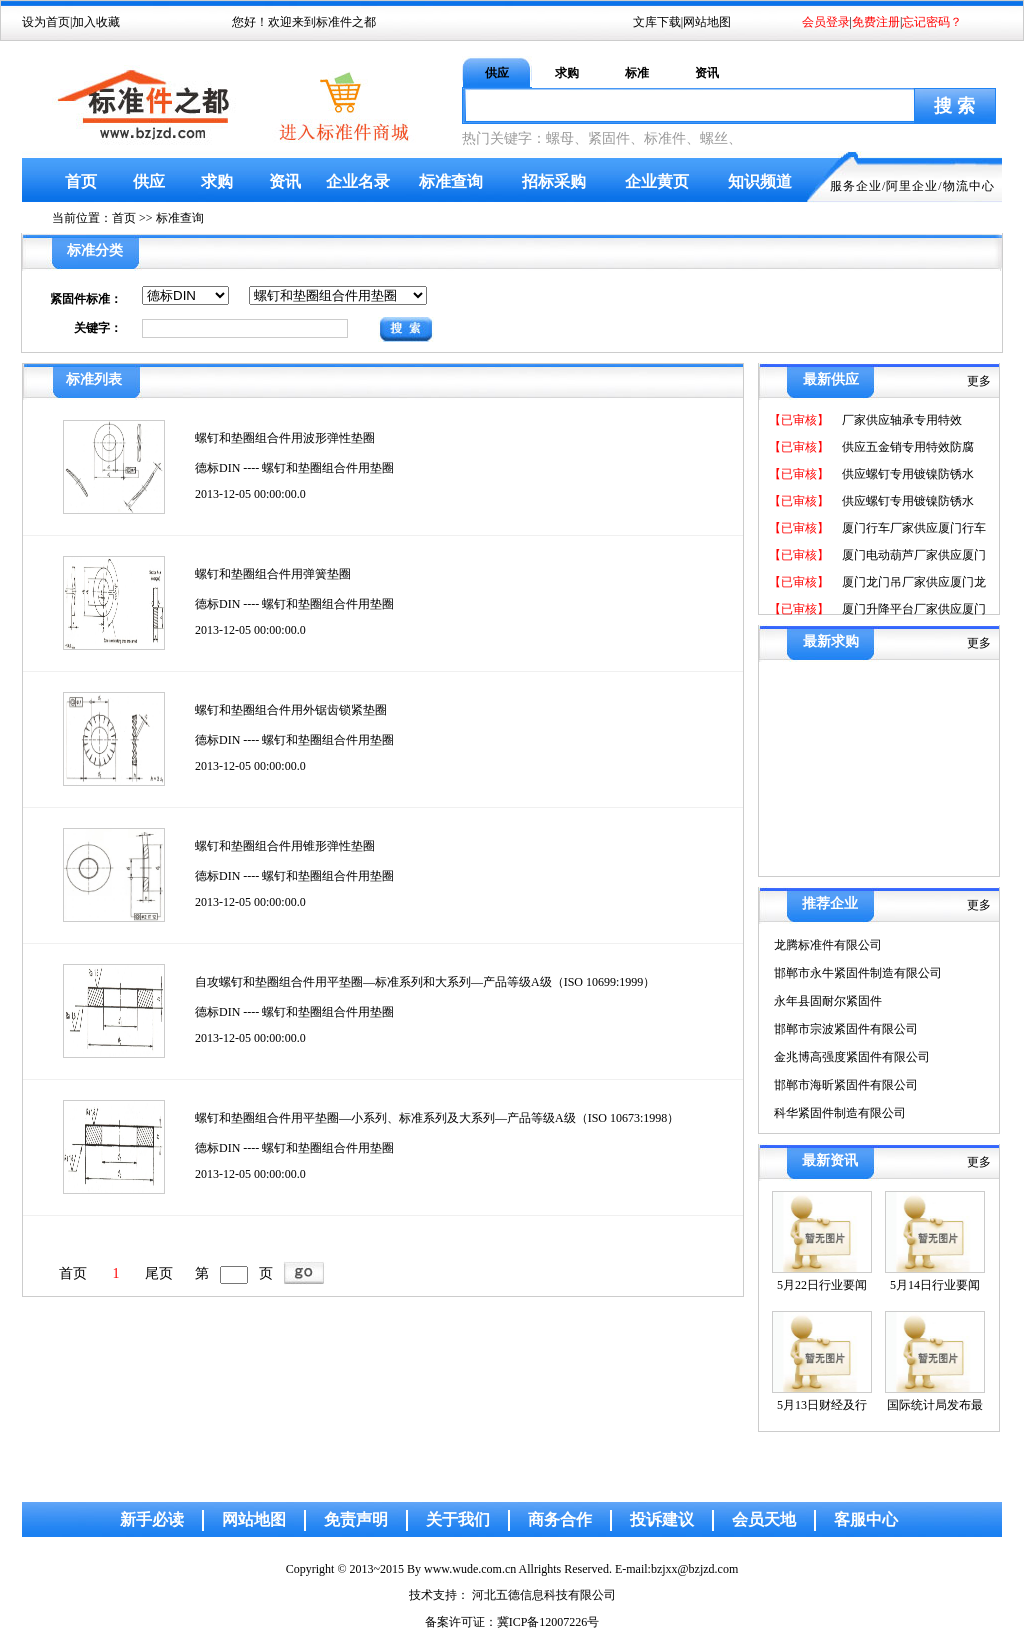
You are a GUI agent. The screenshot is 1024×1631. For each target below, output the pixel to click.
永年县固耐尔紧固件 (828, 1001)
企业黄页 (657, 181)
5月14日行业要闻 (935, 1285)
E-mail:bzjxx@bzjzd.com (676, 1569)
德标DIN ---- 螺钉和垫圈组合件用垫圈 (294, 468)
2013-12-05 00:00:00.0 (250, 494)
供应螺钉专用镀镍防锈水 (906, 474)
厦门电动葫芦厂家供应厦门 (912, 555)
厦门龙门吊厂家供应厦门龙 (912, 582)
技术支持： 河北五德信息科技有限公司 (512, 1595)
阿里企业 (912, 186)
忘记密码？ (932, 22)
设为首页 (46, 22)
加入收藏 (96, 22)
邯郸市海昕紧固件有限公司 (846, 1085)
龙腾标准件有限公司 (828, 945)
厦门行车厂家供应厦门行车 (912, 528)
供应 (497, 73)
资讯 (707, 73)
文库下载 (657, 22)
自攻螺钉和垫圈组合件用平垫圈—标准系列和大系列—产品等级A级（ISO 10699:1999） (425, 982)
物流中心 (969, 186)
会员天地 (764, 1519)
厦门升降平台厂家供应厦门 (912, 609)
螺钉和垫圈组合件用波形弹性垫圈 (285, 438)
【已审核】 (799, 420)
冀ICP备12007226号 (548, 1622)
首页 (81, 181)
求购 (567, 73)
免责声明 (356, 1519)
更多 (979, 381)
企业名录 (358, 181)
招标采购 (554, 181)
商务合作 (560, 1519)
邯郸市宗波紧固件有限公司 (846, 1029)
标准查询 (451, 181)
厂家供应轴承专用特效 (900, 420)
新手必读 (152, 1519)
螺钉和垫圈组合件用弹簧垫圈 (273, 574)
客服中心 (866, 1519)
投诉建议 (662, 1519)
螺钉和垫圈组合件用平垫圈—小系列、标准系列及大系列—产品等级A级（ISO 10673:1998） (437, 1118)
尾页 (159, 1273)
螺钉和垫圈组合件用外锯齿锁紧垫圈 (291, 710)
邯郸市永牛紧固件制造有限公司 (858, 973)
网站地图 (707, 22)
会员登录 (826, 22)
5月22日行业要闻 (822, 1285)
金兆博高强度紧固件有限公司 (852, 1057)
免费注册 (876, 22)
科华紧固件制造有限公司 (840, 1113)
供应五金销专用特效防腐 (906, 447)
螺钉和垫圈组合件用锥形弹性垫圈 (285, 846)
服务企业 (856, 186)
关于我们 (458, 1519)
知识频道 (760, 181)
